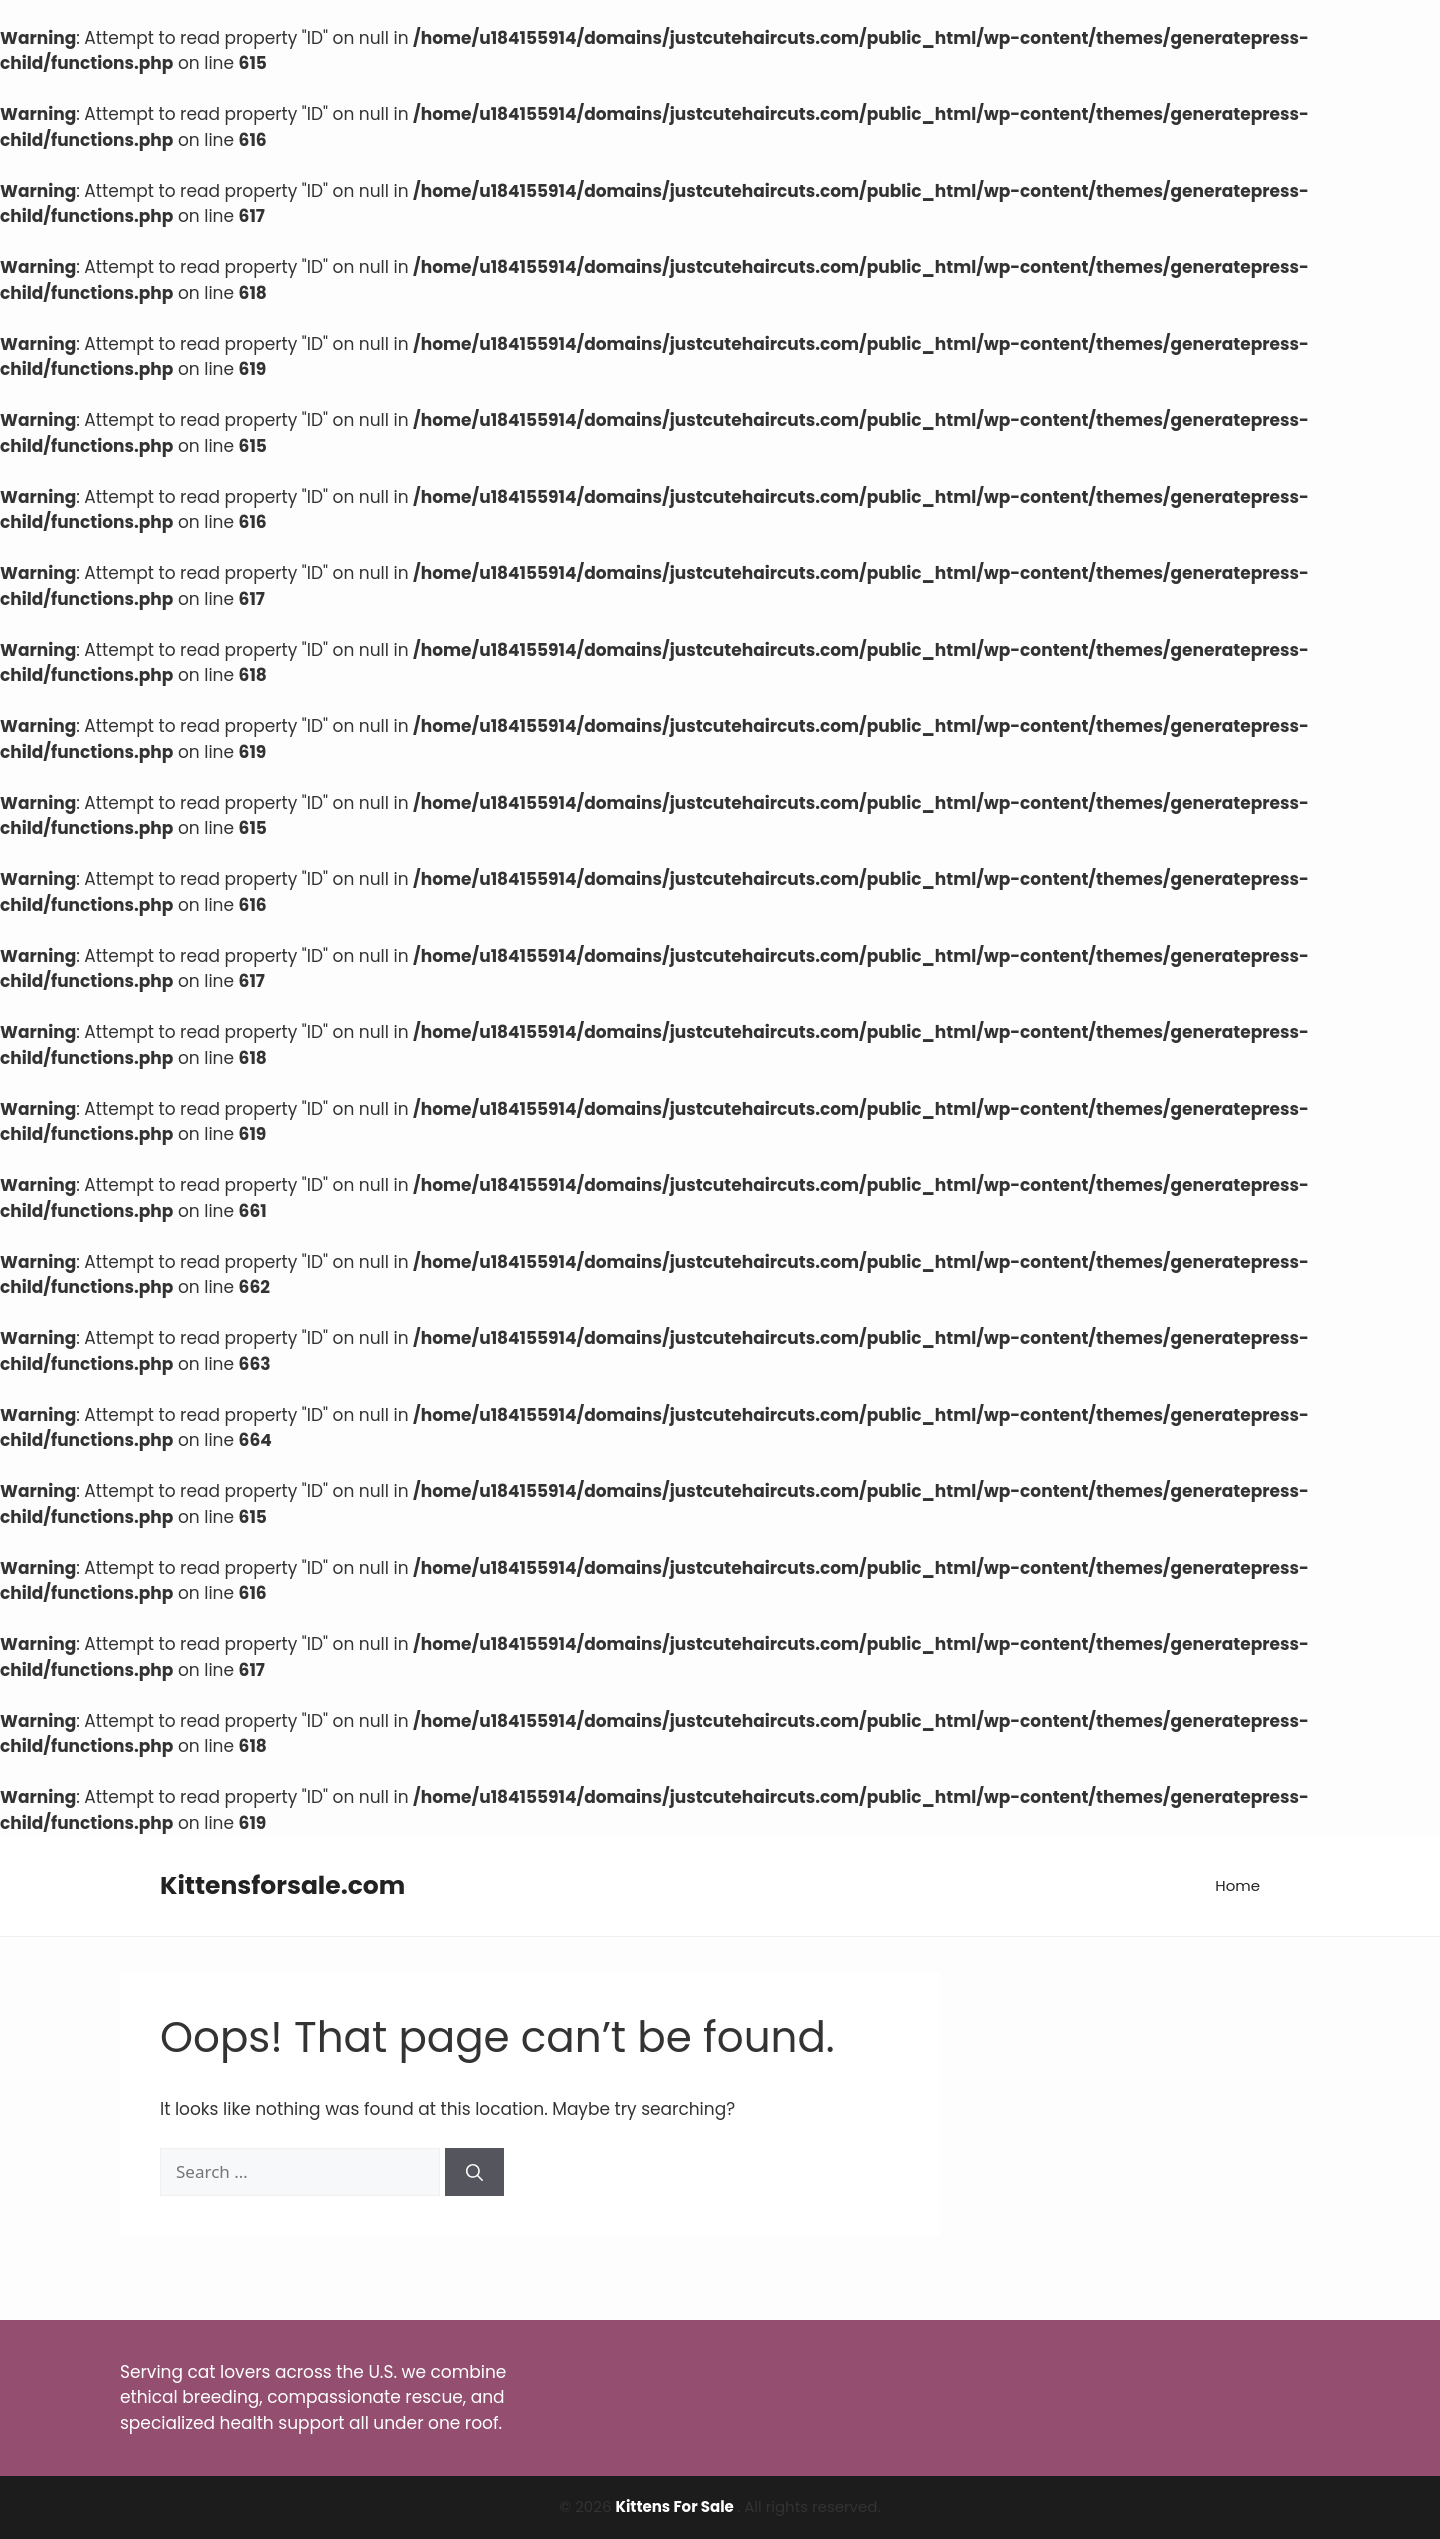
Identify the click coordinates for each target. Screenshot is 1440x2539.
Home (1237, 1885)
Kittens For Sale (676, 2506)
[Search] (474, 2172)
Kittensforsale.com (282, 1885)
